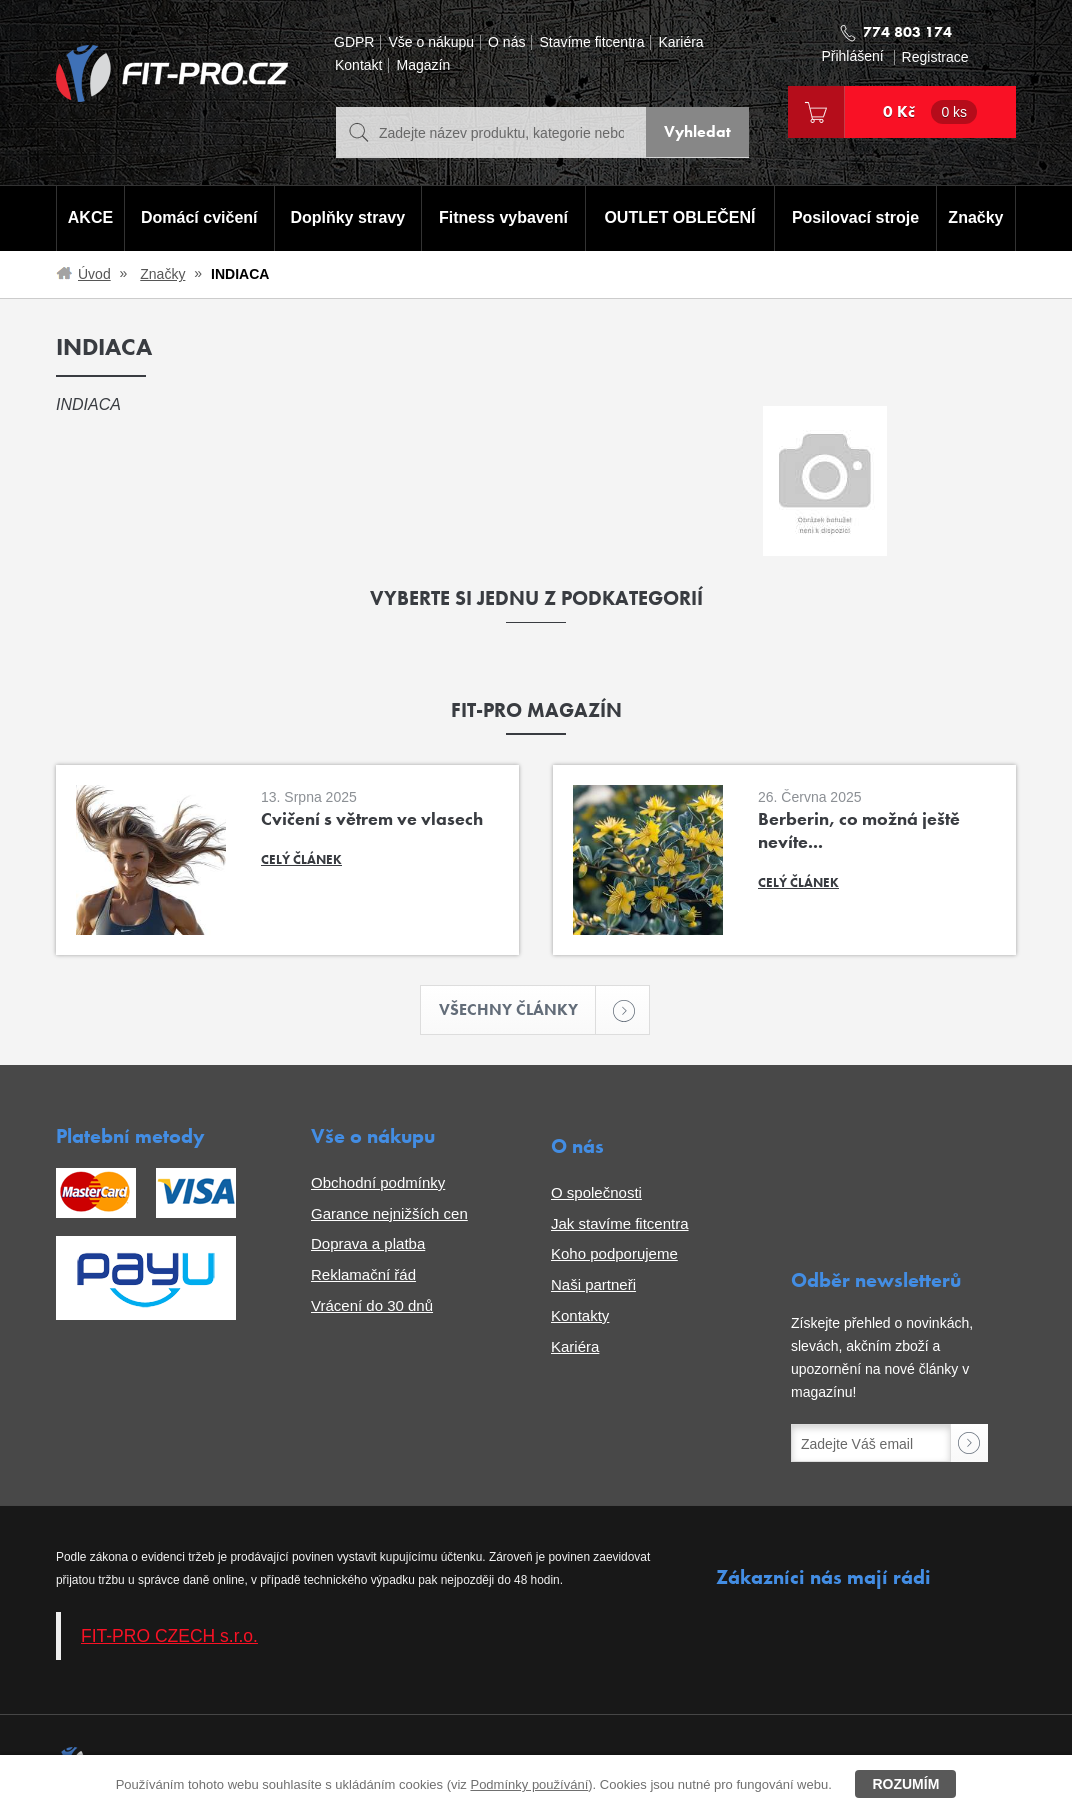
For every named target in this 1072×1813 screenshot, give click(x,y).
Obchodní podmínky (378, 1183)
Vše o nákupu (431, 42)
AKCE (89, 218)
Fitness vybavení (502, 218)
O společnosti (596, 1193)
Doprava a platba (368, 1244)
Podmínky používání (529, 1784)
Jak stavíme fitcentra (620, 1223)
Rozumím (905, 1784)
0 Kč (930, 112)
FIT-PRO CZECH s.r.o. (169, 1636)
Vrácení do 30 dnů (372, 1306)
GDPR (354, 42)
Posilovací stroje (856, 218)
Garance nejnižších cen (389, 1213)
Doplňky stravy (346, 218)
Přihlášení (852, 56)
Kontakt (358, 65)
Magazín (423, 65)
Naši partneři (593, 1285)
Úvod (94, 274)
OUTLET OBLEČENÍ (680, 218)
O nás (506, 42)
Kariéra (680, 42)
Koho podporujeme (614, 1254)
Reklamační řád (363, 1275)
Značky (976, 218)
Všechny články (518, 1010)
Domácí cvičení (198, 218)
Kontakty (580, 1316)
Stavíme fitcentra (591, 42)
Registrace (935, 57)
